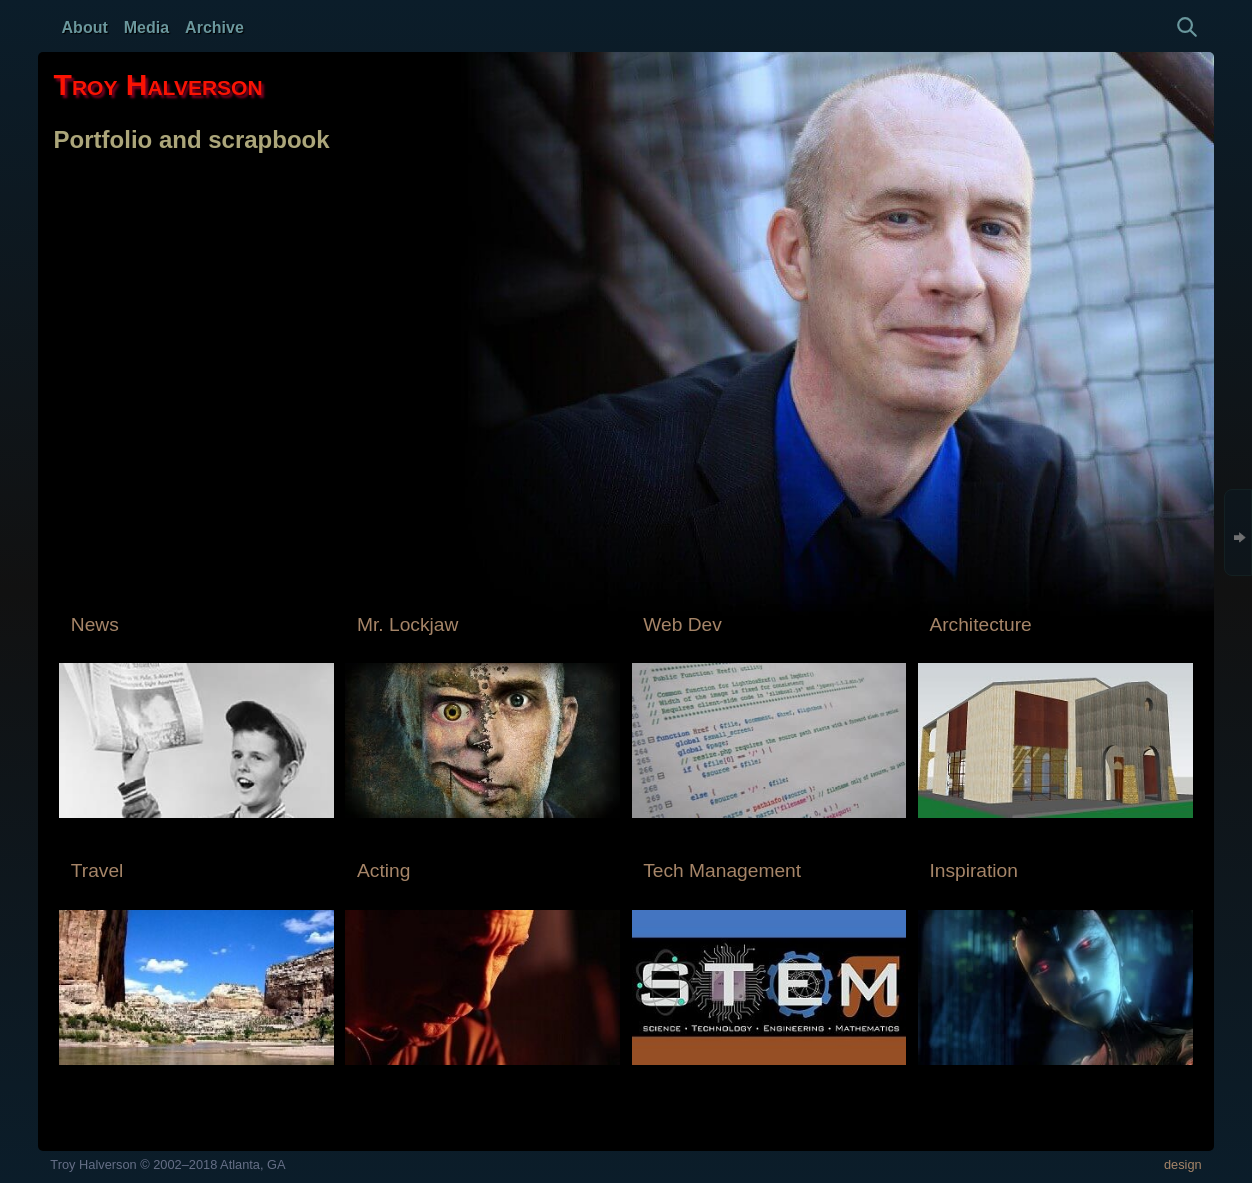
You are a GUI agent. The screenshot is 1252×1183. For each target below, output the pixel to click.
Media (146, 27)
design (1183, 1164)
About (85, 27)
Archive (214, 27)
